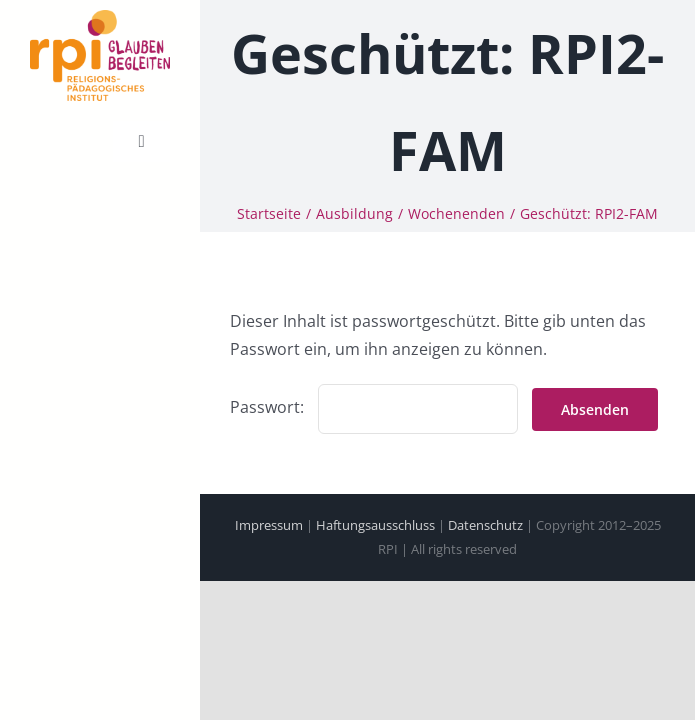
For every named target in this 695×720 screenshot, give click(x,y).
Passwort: (374, 405)
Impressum (269, 523)
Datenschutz (485, 523)
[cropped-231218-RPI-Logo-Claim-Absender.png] (100, 18)
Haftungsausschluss (375, 523)
